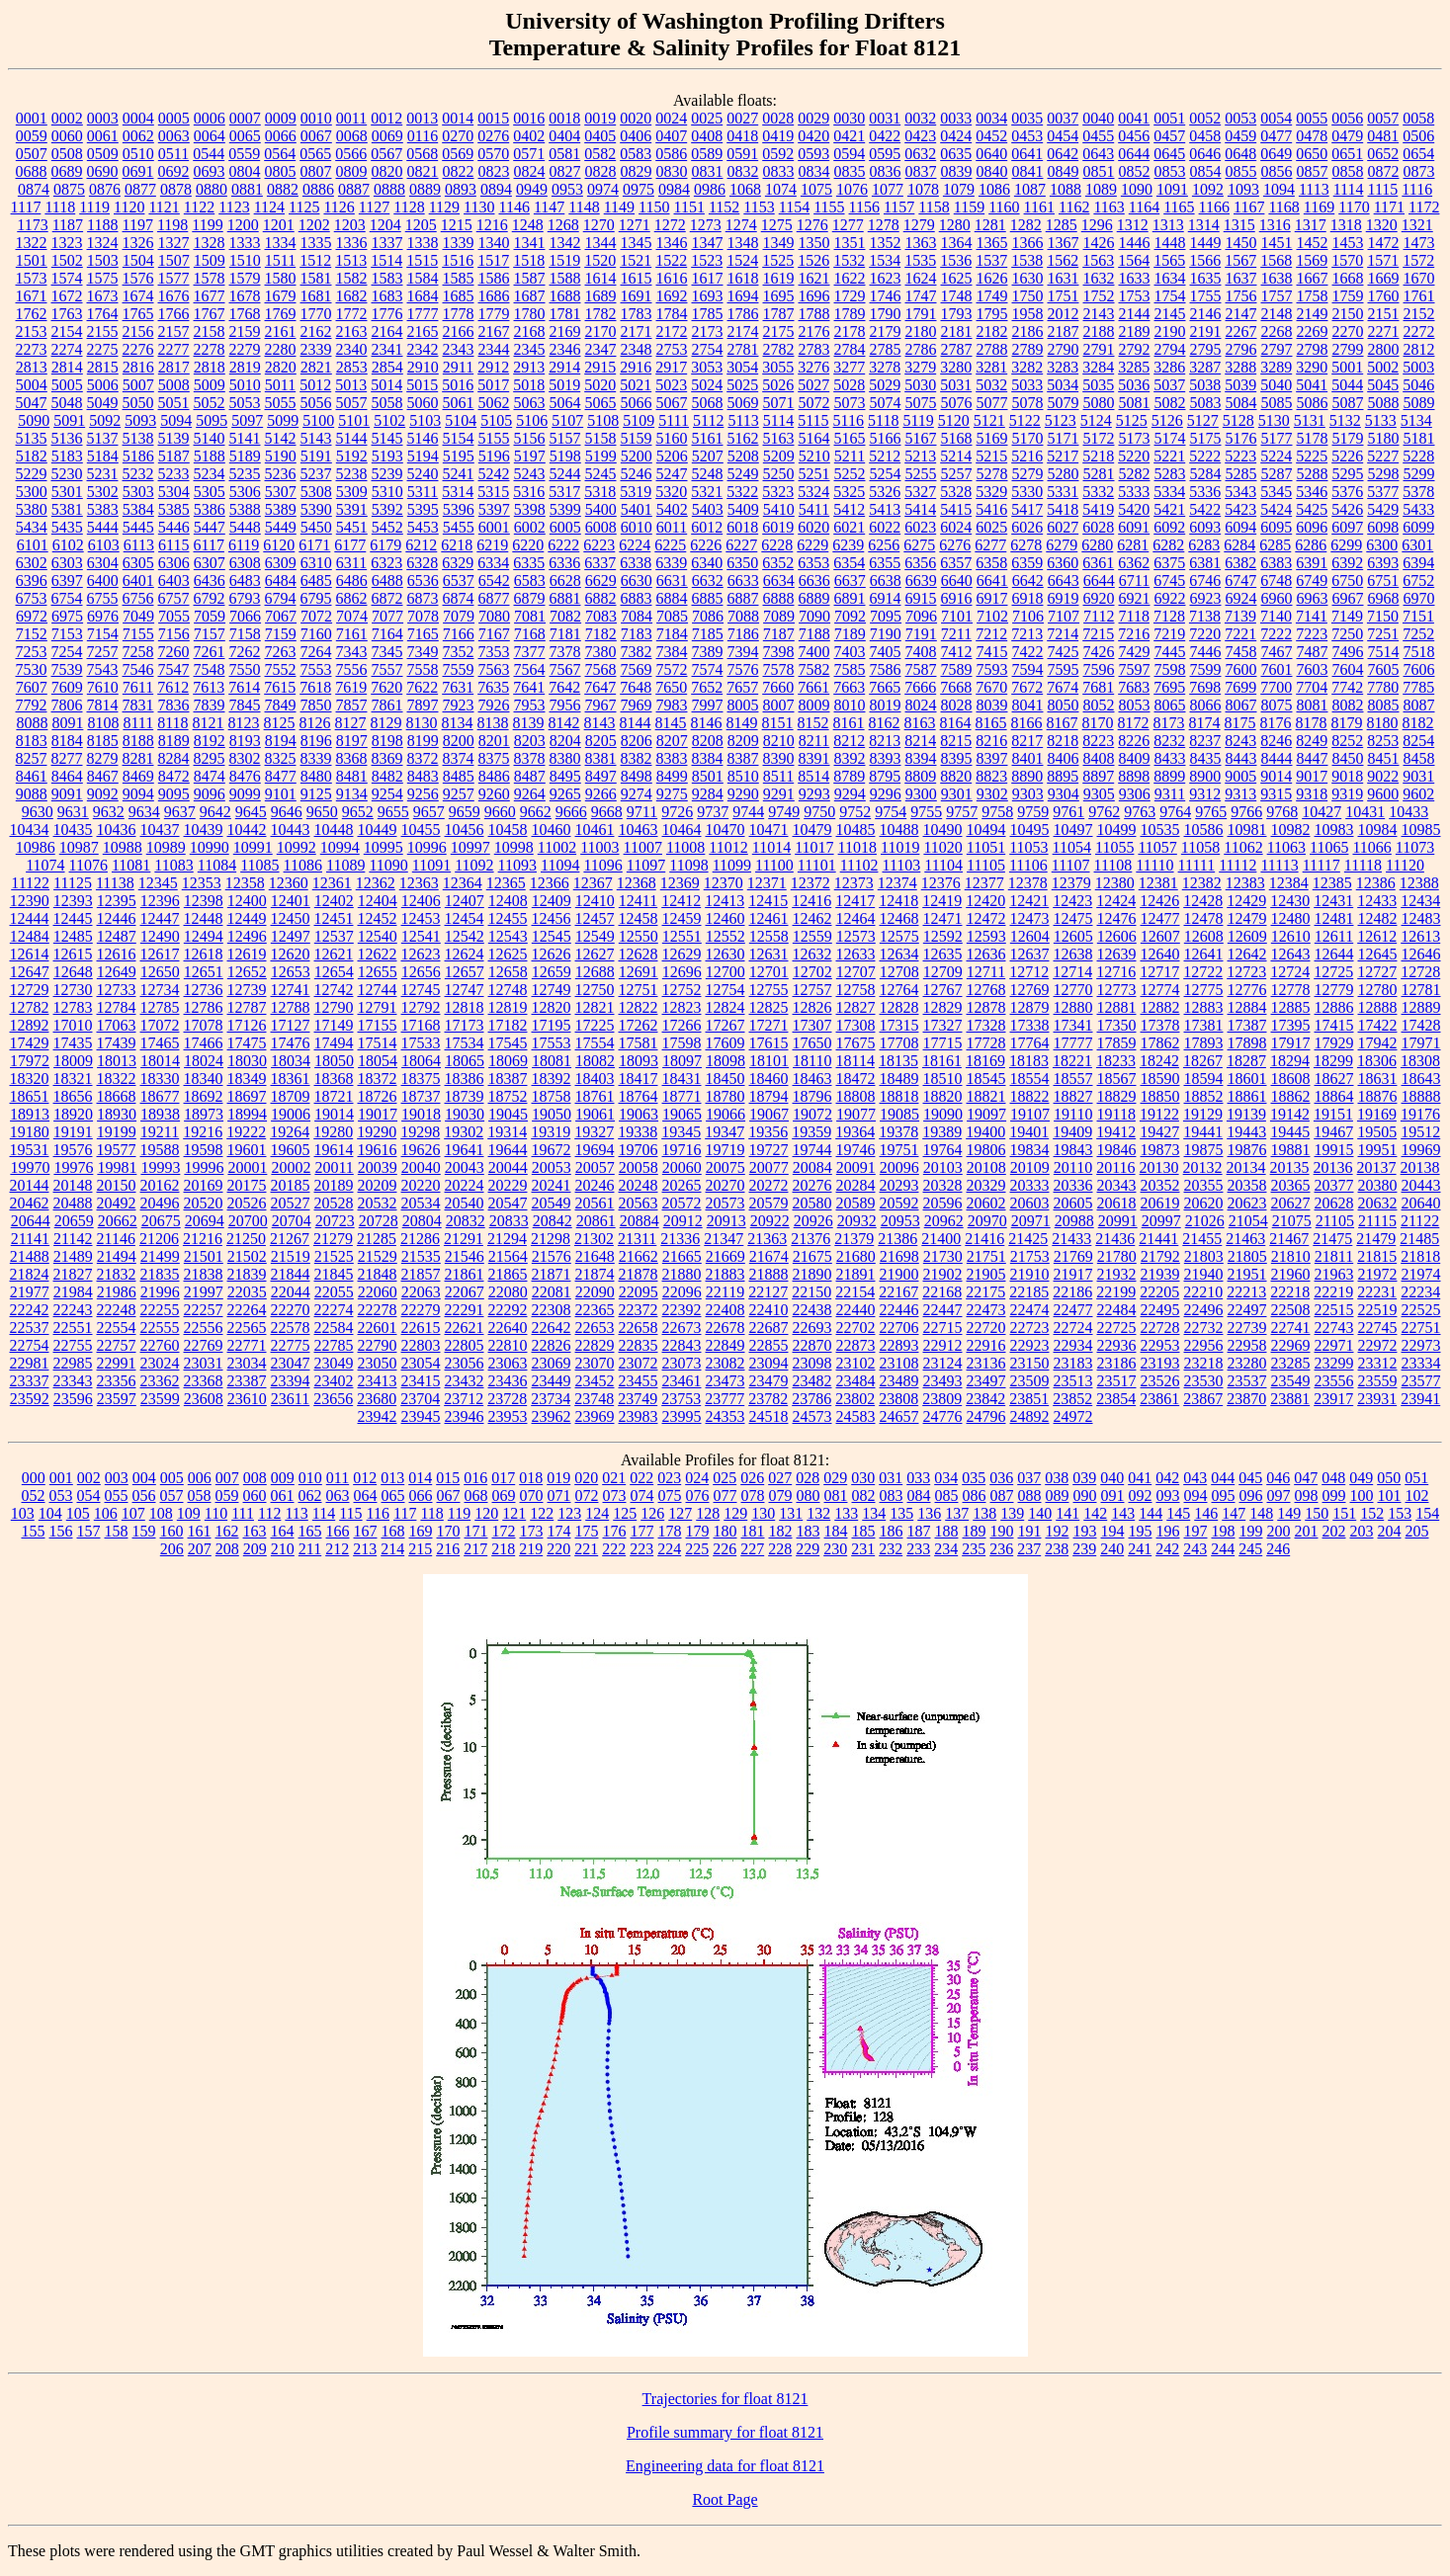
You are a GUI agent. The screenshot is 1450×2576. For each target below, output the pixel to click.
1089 (1101, 189)
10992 (296, 847)
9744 (748, 811)
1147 (549, 207)
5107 (567, 420)
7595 (1063, 669)
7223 (1311, 633)
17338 (1030, 1025)
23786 (811, 1398)
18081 (551, 1060)
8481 (352, 776)
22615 (421, 1327)
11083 (173, 865)
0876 (105, 189)
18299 (1333, 1060)
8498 (636, 776)
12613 (1420, 936)
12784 (116, 1007)
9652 (358, 811)
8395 (957, 758)
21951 (1247, 1274)
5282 (1135, 473)
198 (1224, 1531)
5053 (245, 402)
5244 (565, 473)
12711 (986, 971)
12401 (290, 900)
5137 (103, 438)
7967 (601, 705)
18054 (377, 1060)
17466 (203, 1043)
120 (486, 1513)
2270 (1348, 331)
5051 (174, 402)
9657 (429, 811)
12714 (1072, 971)
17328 (986, 1025)
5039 (1240, 384)
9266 (601, 794)
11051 (986, 847)
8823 (991, 776)
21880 (682, 1274)
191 (1030, 1531)
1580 (281, 278)
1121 (163, 207)
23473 (725, 1380)
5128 (1238, 420)
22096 (682, 1292)
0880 (211, 189)
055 (116, 1495)
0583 (635, 153)
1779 (494, 313)
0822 (458, 171)
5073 (850, 402)
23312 (1378, 1363)
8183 (31, 740)
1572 (1418, 260)
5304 (174, 491)
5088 (1384, 402)
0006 (209, 118)
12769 (1030, 989)
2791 (1099, 349)
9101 (281, 794)
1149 (619, 207)
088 (1030, 1495)
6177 (350, 545)
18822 (1030, 1096)
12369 (680, 882)
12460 (725, 918)
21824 (29, 1274)
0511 (173, 153)
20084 (812, 1167)
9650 (322, 811)
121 (514, 1513)
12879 (1030, 1007)
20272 (769, 1185)
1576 (138, 278)
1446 (1135, 242)
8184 (67, 740)
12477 (1160, 918)
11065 (1329, 847)
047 (1306, 1477)
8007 (779, 705)
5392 (387, 509)
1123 (233, 207)
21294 (507, 1238)
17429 (29, 1043)
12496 (247, 936)
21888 (769, 1274)
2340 (352, 349)
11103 (901, 865)
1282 (1026, 224)
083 (891, 1495)
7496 (1348, 651)
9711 (642, 811)
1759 (1348, 296)
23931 (1377, 1398)
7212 (991, 633)
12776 (1247, 989)
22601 (377, 1327)
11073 (1415, 847)
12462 (812, 918)
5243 (530, 473)
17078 (203, 1025)
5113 (742, 420)
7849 (281, 705)
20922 (770, 1220)
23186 (1117, 1363)
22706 (899, 1327)
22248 (116, 1309)
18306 (1377, 1060)
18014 (160, 1060)
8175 (1240, 722)
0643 (1098, 153)
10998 (514, 847)
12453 (421, 918)
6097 (1347, 527)
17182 (508, 1025)
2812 (1419, 349)
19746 (856, 1149)
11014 (771, 847)
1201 (279, 224)
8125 (280, 722)
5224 (1276, 456)
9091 (67, 794)
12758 (856, 989)
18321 (73, 1078)
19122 (1159, 1114)
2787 (957, 349)
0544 (208, 153)
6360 (1062, 562)
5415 (956, 509)
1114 (1348, 189)
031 (890, 1477)
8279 (103, 758)
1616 (672, 278)
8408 (1099, 758)
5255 (921, 473)
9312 (1205, 794)
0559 (244, 153)
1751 (1063, 296)
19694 (595, 1149)
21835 (160, 1274)
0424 (956, 135)
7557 (387, 669)
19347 (724, 1131)
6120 (279, 545)
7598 (1170, 669)
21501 (203, 1256)
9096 (209, 794)
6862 (352, 598)
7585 (850, 669)
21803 (1204, 1256)
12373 (854, 882)
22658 (638, 1327)
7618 (315, 687)
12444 (29, 918)
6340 (707, 562)
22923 (1030, 1345)
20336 (1073, 1185)
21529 (377, 1256)
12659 (551, 971)
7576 (743, 669)
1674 (138, 296)
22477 (1073, 1309)
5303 (138, 491)
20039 (377, 1167)
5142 (281, 438)
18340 (203, 1078)
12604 (1030, 936)
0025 (707, 118)
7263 (281, 651)
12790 (334, 1007)
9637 (180, 811)
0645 (1169, 153)
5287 (1277, 473)
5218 (1098, 456)
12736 (203, 989)
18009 (73, 1060)
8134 (457, 722)
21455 (1202, 1238)
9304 (1063, 794)
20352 (1160, 1185)
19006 (290, 1114)
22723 (1030, 1327)
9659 (464, 811)
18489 (899, 1078)
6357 (956, 562)
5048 (67, 402)
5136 (67, 438)
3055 (778, 367)
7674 (1062, 687)
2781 (743, 349)
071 (559, 1495)
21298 (550, 1238)
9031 (1418, 776)
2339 (316, 349)
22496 (1204, 1309)
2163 (352, 331)
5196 (494, 456)
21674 (769, 1256)
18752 (508, 1096)
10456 (464, 829)
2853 (352, 367)
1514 (386, 260)
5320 (671, 491)
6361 (1098, 562)
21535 (421, 1256)
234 (946, 1548)
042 (1167, 1477)
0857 (1312, 171)
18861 (1247, 1096)
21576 (551, 1256)
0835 (850, 171)
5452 (387, 527)
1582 (352, 278)
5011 (280, 384)
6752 (1418, 580)
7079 (458, 616)
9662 (536, 811)
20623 (1247, 1203)
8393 (885, 758)
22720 (986, 1327)
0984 (674, 189)
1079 (959, 189)
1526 (813, 260)
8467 (103, 776)
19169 (1377, 1114)
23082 (725, 1363)
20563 (638, 1203)
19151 (1333, 1114)
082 (864, 1495)
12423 (1072, 900)
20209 (377, 1185)
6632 (708, 580)
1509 (209, 260)
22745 (1378, 1327)
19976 (73, 1167)
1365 (992, 242)
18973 (203, 1114)
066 (421, 1495)
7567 (565, 669)
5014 (386, 384)
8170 (1098, 722)
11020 (942, 847)
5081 (1135, 402)
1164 (1144, 207)
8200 (458, 740)
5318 (600, 491)
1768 (245, 313)
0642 (1062, 153)
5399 (565, 509)
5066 (636, 402)
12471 (943, 918)
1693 (708, 296)
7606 (1419, 669)
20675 (161, 1220)
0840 (992, 171)
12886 (1334, 1007)
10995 (383, 847)
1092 (1208, 189)
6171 (314, 545)
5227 (1383, 456)
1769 (281, 313)
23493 (943, 1380)
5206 (672, 456)
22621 (464, 1327)
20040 (421, 1167)
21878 (638, 1274)
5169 (992, 438)
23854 (1116, 1398)
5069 (743, 402)
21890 (812, 1274)
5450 (316, 527)
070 (532, 1495)
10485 (856, 829)
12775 (1204, 989)
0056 (1347, 118)
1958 (1028, 313)
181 (753, 1531)
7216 (1134, 633)
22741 (1291, 1327)
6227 (741, 545)
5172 (1099, 438)
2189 (1135, 331)
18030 (247, 1060)
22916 (986, 1345)
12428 (1203, 900)
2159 (245, 331)
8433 (1170, 758)
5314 (457, 491)
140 (1040, 1513)
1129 (444, 207)
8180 (1383, 722)
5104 (460, 420)
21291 (463, 1238)
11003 (599, 847)
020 (586, 1477)
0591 (742, 153)
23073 (682, 1363)
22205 (1159, 1292)
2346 (565, 349)
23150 (1030, 1363)
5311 (422, 491)
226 (724, 1548)
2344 (494, 349)
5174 (1170, 438)
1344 (601, 242)
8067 (1241, 705)
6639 (921, 580)
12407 (464, 900)
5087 (1348, 402)
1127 (374, 207)
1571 (1383, 260)
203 (1362, 1531)
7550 (245, 669)
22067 (464, 1292)
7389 (708, 651)
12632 (812, 954)
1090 (1136, 189)
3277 (849, 367)
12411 (638, 900)
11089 (345, 865)
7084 (636, 616)
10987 (79, 847)
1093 (1243, 189)
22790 (377, 1345)
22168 (942, 1292)
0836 (885, 171)
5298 (1384, 473)
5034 (1062, 384)
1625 (957, 278)
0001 (31, 118)
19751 (899, 1149)
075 (670, 1495)
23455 (638, 1380)
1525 (778, 260)
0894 (496, 189)
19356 (768, 1131)
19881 (1291, 1149)
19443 (1246, 1131)
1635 (1206, 278)
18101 (769, 1060)
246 (1278, 1548)
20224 (464, 1185)
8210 (779, 740)
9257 (458, 794)
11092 (474, 865)
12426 (1159, 900)
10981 (1247, 829)
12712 (1029, 971)
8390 (779, 758)
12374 (897, 882)
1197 (138, 224)
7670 (991, 687)
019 (558, 1477)
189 (974, 1531)
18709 (290, 1096)
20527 (290, 1203)
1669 (1384, 278)
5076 (957, 402)
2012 (1063, 313)
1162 (1074, 207)
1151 (689, 207)
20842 (552, 1220)
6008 (601, 527)
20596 (943, 1203)
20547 (508, 1203)
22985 (73, 1363)
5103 (425, 420)
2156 (138, 331)
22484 (1117, 1309)
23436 (508, 1380)
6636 (814, 580)
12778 (1291, 989)
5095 (211, 420)
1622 (850, 278)
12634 (899, 954)
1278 (883, 224)
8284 (174, 758)
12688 (595, 971)
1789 (850, 313)
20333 (1030, 1185)
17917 (1291, 1043)
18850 (1160, 1096)
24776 (943, 1416)
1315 (1239, 224)
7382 (636, 651)
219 (531, 1548)
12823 (682, 1007)
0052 (1205, 118)
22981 (29, 1363)
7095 (885, 616)
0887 (354, 189)
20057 (595, 1167)
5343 (1240, 491)
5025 (742, 384)
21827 (73, 1274)
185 (864, 1531)
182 (781, 1531)
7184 (672, 633)
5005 (67, 384)
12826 (812, 1007)
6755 (103, 598)
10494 (986, 829)
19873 (1160, 1149)
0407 (671, 135)
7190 (885, 633)
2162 (316, 331)
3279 (920, 367)
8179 (1347, 722)
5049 (103, 402)
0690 (103, 171)
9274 (636, 794)
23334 (1421, 1363)
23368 (203, 1380)
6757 (174, 598)
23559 (1378, 1380)
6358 (991, 562)
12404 (377, 900)
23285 (1291, 1363)
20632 (1378, 1203)
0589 (707, 153)
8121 (208, 722)
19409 (1072, 1131)
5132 (1345, 420)
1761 (1419, 296)
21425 (1028, 1238)
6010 (636, 527)
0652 (1383, 153)
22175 (985, 1292)
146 (1206, 1513)
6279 (1061, 545)
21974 (1421, 1274)
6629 (601, 580)
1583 (387, 278)
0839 (957, 171)
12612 (1377, 936)
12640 (1160, 954)
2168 (530, 331)
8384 (708, 758)
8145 (671, 722)
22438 (812, 1309)
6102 (68, 545)
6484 (281, 580)
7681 (1098, 687)
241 (1139, 1548)
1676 (174, 296)
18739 (464, 1096)
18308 (1420, 1060)
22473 (986, 1309)
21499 (160, 1256)
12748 (508, 989)
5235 (245, 473)
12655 (377, 971)
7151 (1418, 616)
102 (1417, 1495)
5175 (1206, 438)
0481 (1383, 135)
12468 (899, 918)
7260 (174, 651)
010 (310, 1477)
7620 (386, 687)
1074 (781, 189)
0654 (1418, 153)
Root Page (724, 2499)
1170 (1353, 207)
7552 (281, 669)
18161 (942, 1060)
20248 (638, 1185)
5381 (67, 509)
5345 (1276, 491)
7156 (174, 633)
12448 (203, 918)
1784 (672, 313)
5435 (67, 527)
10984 (1378, 829)
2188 (1099, 331)
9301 (957, 794)
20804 (422, 1220)
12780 (1378, 989)
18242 (1159, 1060)
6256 (883, 545)
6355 (884, 562)
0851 (1099, 171)
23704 (420, 1398)
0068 (352, 135)
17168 (421, 1025)
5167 (921, 438)
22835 (638, 1345)
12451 (334, 918)
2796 (1241, 349)
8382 (636, 758)
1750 (1028, 296)
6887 (743, 598)
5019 (564, 384)
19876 (1247, 1149)
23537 (1247, 1380)
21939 (1160, 1274)
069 (504, 1495)
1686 (494, 296)
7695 (1169, 687)
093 (1168, 1495)
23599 (160, 1398)
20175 (247, 1185)
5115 (813, 420)
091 (1113, 1495)
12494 (203, 936)
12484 (29, 936)
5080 (1099, 402)
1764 (103, 313)
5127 (1203, 420)
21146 (116, 1238)
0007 (245, 118)
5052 (209, 402)
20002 (290, 1167)
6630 (636, 580)
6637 (850, 580)
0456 (1134, 135)
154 (1427, 1513)
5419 (1098, 509)
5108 (603, 420)
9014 (1276, 776)
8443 (1241, 758)
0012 (386, 118)
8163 (920, 722)
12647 (29, 971)
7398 (779, 651)
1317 (1310, 224)
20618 (1117, 1203)
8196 (316, 740)
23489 (899, 1380)
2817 (174, 367)
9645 (251, 811)
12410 (595, 900)
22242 (29, 1309)
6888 (779, 598)
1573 (31, 278)
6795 (316, 598)
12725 (1333, 971)
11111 (1197, 865)
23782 (768, 1398)
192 (1057, 1531)
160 (172, 1531)
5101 (354, 420)
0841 (1028, 171)
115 (350, 1513)
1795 (992, 313)
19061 (595, 1114)
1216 (492, 224)
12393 (73, 900)
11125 (72, 882)
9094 (138, 794)
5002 (1383, 367)
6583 (530, 580)
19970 (29, 1167)
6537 (458, 580)
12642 (1247, 954)
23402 (334, 1380)
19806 (986, 1149)
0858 (1348, 171)
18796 (812, 1096)
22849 (725, 1345)
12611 (1334, 936)
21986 (116, 1292)
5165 (850, 438)
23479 (769, 1380)
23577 (1421, 1380)
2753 (672, 349)
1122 (199, 207)
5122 (1025, 420)
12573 (856, 936)
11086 (303, 865)
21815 (1377, 1256)
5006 (103, 384)
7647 (600, 687)
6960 (1277, 598)
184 (836, 1531)
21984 (73, 1292)
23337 (29, 1380)
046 (1278, 1477)
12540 (377, 936)
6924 (1241, 598)
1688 (565, 296)
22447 (943, 1309)
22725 (1117, 1327)
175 (587, 1531)
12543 (508, 936)
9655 (393, 811)
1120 (129, 207)
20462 (29, 1203)
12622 (377, 954)
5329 (991, 491)
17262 (638, 1025)
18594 (1204, 1078)
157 (89, 1531)
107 (133, 1513)
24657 (899, 1416)
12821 (595, 1007)
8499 (672, 776)
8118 (172, 722)
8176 (1276, 722)
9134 (352, 794)
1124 (269, 207)
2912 (493, 367)
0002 (67, 118)
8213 (884, 740)
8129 (386, 722)
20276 (812, 1185)
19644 (508, 1149)
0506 (1418, 135)
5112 (708, 420)
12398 (203, 900)
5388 (245, 509)
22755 (73, 1345)
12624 (464, 954)
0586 (671, 153)
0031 (884, 118)
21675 (812, 1256)
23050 (377, 1363)
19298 (420, 1131)
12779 (1334, 989)
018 (531, 1477)
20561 (595, 1203)
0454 (1062, 135)
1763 (67, 313)
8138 (493, 722)
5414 (920, 509)
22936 (1117, 1345)
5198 (565, 456)
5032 (991, 384)
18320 (29, 1078)
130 (763, 1513)
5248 (708, 473)
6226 (706, 545)
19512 (1420, 1131)
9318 (1311, 794)
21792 (1160, 1256)
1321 (1417, 224)
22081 (551, 1292)
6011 (671, 527)
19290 (376, 1131)
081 (836, 1495)
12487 (116, 936)
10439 (203, 829)
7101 (957, 616)
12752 (682, 989)
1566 (1205, 260)
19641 (464, 1149)
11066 (1371, 847)
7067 (281, 616)
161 (200, 1531)
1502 (67, 260)
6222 (563, 545)
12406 (421, 900)
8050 (1063, 705)
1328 (209, 242)
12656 (421, 971)
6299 (1346, 545)
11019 (900, 847)
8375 (494, 758)
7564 (530, 669)
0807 (316, 171)
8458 (1419, 758)
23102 (856, 1363)
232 (890, 1548)
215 (420, 1548)
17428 (1421, 1025)
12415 (768, 900)
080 (808, 1495)
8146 (707, 722)
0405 (600, 135)
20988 (1074, 1220)
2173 (708, 331)
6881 (565, 598)
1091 (1172, 189)
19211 (159, 1131)
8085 (1384, 705)
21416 (984, 1238)
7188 (814, 633)
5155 (494, 438)
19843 (1073, 1149)
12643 (1291, 954)
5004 (31, 384)
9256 (423, 794)
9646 (286, 811)
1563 (1098, 260)
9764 (1175, 811)
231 (863, 1548)
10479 (812, 829)
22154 (855, 1292)
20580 (812, 1203)
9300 (921, 794)
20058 (638, 1167)
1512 (315, 260)
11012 (728, 847)
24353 (725, 1416)
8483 (423, 776)
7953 (530, 705)
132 (818, 1513)
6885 (708, 598)
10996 (427, 847)
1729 (850, 296)
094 (1196, 1495)
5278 (992, 473)
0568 (422, 153)
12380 (1115, 882)
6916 (957, 598)
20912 (683, 1220)
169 (421, 1531)
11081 (131, 865)
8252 (1347, 740)
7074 (352, 616)
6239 (848, 545)
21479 (1376, 1238)
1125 (304, 207)
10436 (116, 829)
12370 (723, 882)
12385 (1332, 882)
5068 (708, 402)
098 (1307, 1495)
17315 (899, 1025)
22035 (247, 1292)
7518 (1419, 651)
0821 (423, 171)
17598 (682, 1043)
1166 (1214, 207)
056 (144, 1495)
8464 (67, 776)
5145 (387, 438)
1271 (634, 224)
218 (503, 1548)
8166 (1027, 722)
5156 (530, 438)
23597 (116, 1398)
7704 (1311, 687)
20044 (508, 1167)
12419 (942, 900)
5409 (743, 509)
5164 (814, 438)
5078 (1028, 402)
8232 (1169, 740)
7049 (138, 616)
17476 (290, 1043)
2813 (31, 367)
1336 (352, 242)
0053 (1240, 118)
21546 (464, 1256)
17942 (1378, 1043)
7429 (1135, 651)
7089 (779, 616)
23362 (160, 1380)
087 (1002, 1495)
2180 (921, 331)
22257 (203, 1309)
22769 (203, 1345)
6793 (245, 598)
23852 (1072, 1398)
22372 (638, 1309)
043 (1195, 1477)
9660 (500, 811)
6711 (1134, 580)
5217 (1062, 456)
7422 (1028, 651)
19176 (1420, 1114)
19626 (421, 1149)
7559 (458, 669)
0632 (920, 153)
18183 (1029, 1060)
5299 (1419, 473)
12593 (986, 936)
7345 (387, 651)
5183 (67, 456)
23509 (1030, 1380)
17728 (986, 1043)
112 (269, 1513)
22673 (682, 1327)
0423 (920, 135)
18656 (73, 1096)
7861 (387, 705)
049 (1361, 1477)
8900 (1205, 776)
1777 (423, 313)
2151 (1384, 313)
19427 (1159, 1131)
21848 (377, 1274)
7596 (1099, 669)
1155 (828, 207)
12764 (899, 989)
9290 (743, 794)
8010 (850, 705)
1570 (1347, 260)
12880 (1073, 1007)
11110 (1154, 865)
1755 (1206, 296)
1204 (385, 224)
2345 (530, 349)
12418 (898, 900)
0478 (1311, 135)
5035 (1098, 384)
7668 (956, 687)
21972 (1378, 1274)
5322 (742, 491)
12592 (943, 936)
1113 (1314, 189)
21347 (723, 1238)
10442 (247, 829)
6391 (1311, 562)
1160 (1003, 207)
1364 (957, 242)
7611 (138, 687)
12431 (1333, 900)
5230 (67, 473)
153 (1399, 1513)
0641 (1027, 153)
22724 (1073, 1327)
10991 (253, 847)
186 (891, 1531)
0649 (1276, 153)
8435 (1206, 758)
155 (33, 1531)
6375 (1169, 562)
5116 (848, 420)
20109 (1030, 1167)
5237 (316, 473)
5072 (814, 402)
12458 (638, 918)
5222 (1205, 456)
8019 (885, 705)
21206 (159, 1238)
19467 (1333, 1131)
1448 (1170, 242)
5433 (1418, 509)
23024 (160, 1363)
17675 (856, 1043)
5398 (530, 509)
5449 (281, 527)
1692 (672, 296)
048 (1333, 1477)
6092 (1169, 527)
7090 (814, 616)
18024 (203, 1060)
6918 (1028, 598)
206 (172, 1548)
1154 (794, 207)
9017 (1311, 776)
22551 (73, 1327)
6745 (1169, 580)
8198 (387, 740)
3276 (813, 367)
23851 (1029, 1398)
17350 (1117, 1025)
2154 (67, 331)
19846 (1117, 1149)
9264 (530, 794)
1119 (94, 207)
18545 (986, 1078)
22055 (334, 1292)
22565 (247, 1327)
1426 (1099, 242)
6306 (174, 562)
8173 (1169, 722)
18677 (160, 1096)
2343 (458, 349)
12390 (29, 900)
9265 (565, 794)
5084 (1241, 402)
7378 (565, 651)
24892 (1030, 1416)
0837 (921, 171)
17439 (116, 1043)
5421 (1169, 509)
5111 (673, 420)
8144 (635, 722)
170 (449, 1531)
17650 (812, 1043)
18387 (508, 1078)
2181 (957, 331)
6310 (316, 562)
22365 (595, 1309)
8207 (672, 740)
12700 (725, 971)
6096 (1311, 527)
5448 (245, 527)
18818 (899, 1096)
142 (1095, 1513)
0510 (138, 153)
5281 (1099, 473)
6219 (492, 545)
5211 (849, 456)
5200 (636, 456)
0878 (176, 189)
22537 (29, 1327)
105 (78, 1513)
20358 (1247, 1185)
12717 (1159, 971)
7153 (67, 633)
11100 (774, 865)
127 (680, 1513)
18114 (855, 1060)
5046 (1418, 384)
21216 (202, 1238)
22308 (551, 1309)
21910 (1030, 1274)
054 (89, 1495)
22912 (943, 1345)
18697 (247, 1096)
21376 (810, 1238)
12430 (1290, 900)
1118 (59, 207)
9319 (1347, 794)
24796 (986, 1416)
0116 (422, 135)
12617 (160, 954)
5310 (387, 491)
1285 (1061, 224)
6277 (990, 545)
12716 (1116, 971)
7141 (1311, 616)
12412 (681, 900)
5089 (1419, 402)
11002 (557, 847)
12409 (551, 900)
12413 (724, 900)
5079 (1063, 402)
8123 (244, 722)
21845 (334, 1274)
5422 (1205, 509)
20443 (1421, 1185)
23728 (507, 1398)
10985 (1421, 829)
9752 (855, 811)
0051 (1169, 118)
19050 (551, 1114)
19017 (377, 1114)
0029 (813, 118)
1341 (530, 242)
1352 (885, 242)
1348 (743, 242)
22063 (421, 1292)
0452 (991, 135)
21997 (203, 1292)
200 (1279, 1531)
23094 (769, 1363)
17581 (638, 1043)
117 (404, 1513)
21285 (376, 1238)
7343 (352, 651)
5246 (636, 473)
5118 (883, 420)
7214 (1062, 633)
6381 (1205, 562)
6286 (1310, 545)
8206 (636, 740)
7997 (708, 705)
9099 (245, 794)
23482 (812, 1380)
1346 (672, 242)
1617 (708, 278)
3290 (1311, 367)
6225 (670, 545)
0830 (672, 171)
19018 (421, 1114)
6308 (245, 562)
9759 (1033, 811)
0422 (884, 135)
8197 (352, 740)
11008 (685, 847)
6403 (174, 580)
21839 (247, 1274)
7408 (921, 651)
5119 (917, 420)
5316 (529, 491)
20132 (1203, 1167)
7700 (1276, 687)
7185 (708, 633)
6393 (1383, 562)
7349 (423, 651)
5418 (1062, 509)
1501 (31, 260)
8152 (813, 722)
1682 (352, 296)
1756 (1241, 296)
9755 (926, 811)
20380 (1378, 1185)
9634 (144, 811)
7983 (672, 705)
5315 (493, 491)
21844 (290, 1274)
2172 (672, 331)
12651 (203, 971)
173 (532, 1531)
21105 (1335, 1220)
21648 (595, 1256)
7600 (1241, 669)
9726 (677, 811)
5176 (1241, 438)
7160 (316, 633)
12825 (769, 1007)
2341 (387, 349)
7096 (921, 616)
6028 (1098, 527)
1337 (387, 242)
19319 (550, 1131)
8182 (1418, 722)
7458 (1241, 651)
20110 (1073, 1167)
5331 (1062, 491)
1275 (777, 224)
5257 (957, 473)
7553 (316, 669)
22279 (421, 1309)
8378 (530, 758)
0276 (493, 135)
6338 (635, 562)
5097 (247, 420)
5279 (1028, 473)
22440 (856, 1309)
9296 (885, 794)
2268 (1277, 331)
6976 (103, 616)
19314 (507, 1131)
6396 (31, 580)
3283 (1062, 367)
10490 (943, 829)
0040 (1098, 118)
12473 (1030, 918)
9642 (215, 811)
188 (947, 1531)
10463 (638, 829)
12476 (1117, 918)
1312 (1133, 224)
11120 (1405, 865)
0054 (1276, 118)
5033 (1027, 384)
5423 (1240, 509)
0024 (671, 118)
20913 (726, 1220)
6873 (423, 598)
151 (1344, 1513)
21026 (1205, 1220)
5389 (281, 509)
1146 (513, 207)
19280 (333, 1131)
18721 (334, 1096)
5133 (1381, 420)
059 (227, 1495)
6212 (421, 545)
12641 (1204, 954)
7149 (1347, 616)
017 (503, 1477)
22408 (725, 1309)
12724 (1290, 971)
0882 (283, 189)
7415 (992, 651)
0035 (1027, 118)
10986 (35, 847)
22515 (1334, 1309)
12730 (73, 989)
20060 (682, 1167)
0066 (281, 135)
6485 (316, 580)
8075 (1277, 705)
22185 (1029, 1292)
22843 (682, 1345)
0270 (457, 135)
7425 (1063, 651)
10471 (769, 829)
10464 (682, 829)
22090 (595, 1292)
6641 (992, 580)
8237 (1205, 740)
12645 (1378, 954)
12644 (1334, 954)
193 (1085, 1531)
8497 (601, 776)
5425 (1311, 509)
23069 (551, 1363)
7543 (103, 669)
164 (283, 1531)
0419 (778, 135)
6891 (850, 598)
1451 (1277, 242)
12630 (725, 954)
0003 (103, 118)
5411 (814, 509)
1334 (281, 242)
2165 (423, 331)
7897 (423, 705)
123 (569, 1513)
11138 (115, 882)
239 (1084, 1548)
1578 (209, 278)
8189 (174, 740)
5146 (423, 438)
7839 (209, 705)
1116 (1417, 189)
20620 (1204, 1203)
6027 (1062, 527)
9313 (1240, 794)
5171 (1063, 438)
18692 (203, 1096)
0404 (564, 135)
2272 (1419, 331)
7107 (1063, 616)
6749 (1311, 580)
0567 (386, 153)
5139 (174, 438)
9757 (962, 811)
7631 (457, 687)
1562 (1062, 260)
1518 (529, 260)
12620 (290, 954)
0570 (493, 153)
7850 (316, 705)
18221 (1072, 1060)
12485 (73, 936)
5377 (1383, 491)
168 (393, 1531)
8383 (672, 758)
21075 (1292, 1220)
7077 (387, 616)
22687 (769, 1327)
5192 (352, 456)
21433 (1071, 1238)
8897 (1098, 776)
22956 (1204, 1345)
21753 (1030, 1256)
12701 (769, 971)
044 (1223, 1477)
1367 (1063, 242)
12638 (1073, 954)
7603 (1312, 669)
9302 (992, 794)
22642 (551, 1327)
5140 (209, 438)
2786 (921, 349)
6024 (956, 527)
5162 (743, 438)
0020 (635, 118)
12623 (421, 954)
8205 (601, 740)
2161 (281, 331)
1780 (530, 313)
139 (1012, 1513)
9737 (712, 811)
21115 (1377, 1220)
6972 (31, 616)
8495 (565, 776)
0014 (457, 118)
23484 (856, 1380)
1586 (494, 278)
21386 (897, 1238)
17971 (1421, 1043)
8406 (1063, 758)
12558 (769, 936)
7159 (281, 633)
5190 (281, 456)
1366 (1028, 242)
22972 (1378, 1345)
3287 (1205, 367)
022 (641, 1477)
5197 (530, 456)
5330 (1027, 491)
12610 (1291, 936)
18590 (1160, 1078)
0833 (779, 171)
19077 (856, 1114)
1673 (103, 296)
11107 (1071, 865)
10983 (1334, 829)
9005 (1240, 776)
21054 (1248, 1220)
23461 (682, 1380)
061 (283, 1495)
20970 (987, 1220)
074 (642, 1495)
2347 (601, 349)
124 (597, 1513)
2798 (1312, 349)
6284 (1239, 545)
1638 (1277, 278)
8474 (209, 776)
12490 (160, 936)
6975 (67, 616)
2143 (1099, 313)
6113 (139, 545)
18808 (856, 1096)
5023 (671, 384)
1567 (1240, 260)
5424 (1276, 509)
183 (808, 1531)
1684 (423, 296)
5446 (174, 527)
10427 (1321, 811)
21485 (1419, 1238)
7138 (1205, 616)
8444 (1277, 758)
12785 (160, 1007)
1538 (1027, 260)
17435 (73, 1043)
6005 (565, 527)
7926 (494, 705)
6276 (955, 545)
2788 (992, 349)
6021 (849, 527)
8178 (1311, 722)
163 (255, 1531)
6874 (458, 598)
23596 (73, 1398)
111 (242, 1513)
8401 (1028, 758)
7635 (493, 687)
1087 (1030, 189)
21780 (1117, 1256)
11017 (814, 847)
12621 (334, 954)
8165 (991, 722)
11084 (217, 865)
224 (669, 1548)
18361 (290, 1078)
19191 (73, 1131)
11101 (817, 865)
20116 (1115, 1167)
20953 (900, 1220)
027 (780, 1477)
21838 (203, 1274)
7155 (138, 633)
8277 (67, 758)
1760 (1384, 296)
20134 (1246, 1167)
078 (753, 1495)
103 (23, 1513)
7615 (280, 687)
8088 (31, 722)
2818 (209, 367)
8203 (530, 740)
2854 (387, 367)
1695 (779, 296)
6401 (138, 580)
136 (929, 1513)
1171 (1389, 207)
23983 (638, 1416)
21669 (725, 1256)
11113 (1279, 865)
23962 (551, 1416)
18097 (682, 1060)
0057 (1383, 118)
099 (1334, 1495)
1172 (1423, 207)
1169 (1319, 207)
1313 (1168, 224)
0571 (529, 153)
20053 (551, 1167)
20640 (1421, 1203)
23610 (247, 1398)
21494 (116, 1256)
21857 (421, 1274)
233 (918, 1548)
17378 (1160, 1025)
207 (200, 1548)
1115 (1383, 189)
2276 (138, 349)
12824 (725, 1007)
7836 (174, 705)
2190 (1170, 331)
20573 (725, 1203)
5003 (1418, 367)
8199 (423, 740)
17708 (899, 1043)
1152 (724, 207)
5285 (1241, 473)
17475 (247, 1043)
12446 (116, 918)
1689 (601, 296)
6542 (494, 580)
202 (1334, 1531)
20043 (464, 1167)
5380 (31, 509)
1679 (281, 296)
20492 (116, 1203)
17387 (1247, 1025)
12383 (1245, 882)
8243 (1240, 740)
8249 (1311, 740)
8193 (245, 740)
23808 (898, 1398)
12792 (421, 1007)
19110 (1073, 1114)
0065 (245, 135)
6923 (1206, 598)
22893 (899, 1345)
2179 (885, 331)
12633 (856, 954)
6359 (1027, 562)
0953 (567, 189)
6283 (1204, 545)
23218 (1204, 1363)
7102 (992, 616)
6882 (601, 598)
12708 (899, 971)
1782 (601, 313)
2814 (67, 367)
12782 (29, 1007)
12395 (116, 900)
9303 (1028, 794)
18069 (508, 1060)
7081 (530, 616)
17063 (116, 1025)
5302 (103, 491)
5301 (67, 491)
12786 (203, 1007)
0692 (174, 171)
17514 (377, 1043)
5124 (1096, 420)
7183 (636, 633)
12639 (1117, 954)
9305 (1099, 794)
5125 (1132, 420)
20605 (1073, 1203)
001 (61, 1477)
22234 (1420, 1292)
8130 (422, 722)
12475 (1073, 918)
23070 (595, 1363)
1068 (745, 189)
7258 (138, 651)
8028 (957, 705)
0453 (1027, 135)
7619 (351, 687)
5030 (920, 384)
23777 (724, 1398)
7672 (1027, 687)
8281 (138, 758)
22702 (856, 1327)
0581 (564, 153)
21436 (1115, 1238)
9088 (31, 794)
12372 (810, 882)
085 (947, 1495)
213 (365, 1548)
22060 (377, 1292)
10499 (1117, 829)
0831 (708, 171)
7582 (814, 669)
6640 (957, 580)
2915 (600, 367)
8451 (1384, 758)
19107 (1030, 1114)
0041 (1134, 118)
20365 (1291, 1185)
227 (752, 1548)
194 (1113, 1531)
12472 (986, 918)
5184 (103, 456)
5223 (1240, 456)
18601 (1247, 1078)
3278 (884, 367)
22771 (247, 1345)
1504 (138, 260)
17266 (682, 1025)
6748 (1276, 580)
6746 (1205, 580)
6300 (1382, 545)
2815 (103, 367)
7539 (67, 669)
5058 (387, 402)
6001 (494, 527)
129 (735, 1513)
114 (323, 1513)
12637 (1030, 954)
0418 (742, 135)
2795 (1206, 349)
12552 (725, 936)
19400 (985, 1131)
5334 (1169, 491)
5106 (532, 420)
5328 (956, 491)
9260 (494, 794)
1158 (933, 207)
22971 (1334, 1345)
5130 (1274, 420)
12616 (116, 954)
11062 (1243, 847)
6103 (104, 545)
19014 (334, 1114)
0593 (813, 153)
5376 (1347, 491)
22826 (551, 1345)
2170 (601, 331)
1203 (350, 224)
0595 (884, 153)
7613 (208, 687)
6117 (209, 545)
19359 (811, 1131)
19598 (203, 1149)
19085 (899, 1114)
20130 (1159, 1167)
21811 (1334, 1256)
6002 (530, 527)
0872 (1384, 171)
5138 (138, 438)
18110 (812, 1060)
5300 (31, 491)
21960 (1291, 1274)
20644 (30, 1220)
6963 (1312, 598)
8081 (1312, 705)
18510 (943, 1078)
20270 (725, 1185)
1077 (887, 189)
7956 (565, 705)
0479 (1347, 135)
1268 (563, 224)
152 (1372, 1513)
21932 (1117, 1274)
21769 (1073, 1256)
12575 (899, 936)
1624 (921, 278)
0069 (387, 135)
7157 (209, 633)
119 (459, 1513)
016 (475, 1477)
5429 (1383, 509)
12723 (1246, 971)
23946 (464, 1416)
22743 (1334, 1327)
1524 (742, 260)
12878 (986, 1007)
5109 (638, 420)
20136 (1333, 1167)
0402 (529, 135)
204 (1390, 1531)
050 (1389, 1477)
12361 (332, 882)
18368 (334, 1078)
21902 (943, 1274)
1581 (316, 278)
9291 (779, 794)
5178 (1312, 438)
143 (1123, 1513)
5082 (1170, 402)
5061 (458, 402)
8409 (1135, 758)
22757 (116, 1345)
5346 (1311, 491)
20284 (856, 1185)
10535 (1160, 829)
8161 (849, 722)
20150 (116, 1185)
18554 (1030, 1078)
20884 (639, 1220)
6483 (245, 580)
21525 (334, 1256)
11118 (1363, 865)
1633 (1135, 278)
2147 (1241, 313)
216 (448, 1548)
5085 (1277, 402)
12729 (29, 989)
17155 (377, 1025)
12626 (551, 954)
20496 (160, 1203)
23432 (464, 1380)
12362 (375, 882)
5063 (530, 402)
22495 (1160, 1309)
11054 (1072, 847)
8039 (992, 705)
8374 (458, 758)
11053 (1028, 847)
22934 (1073, 1345)
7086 (708, 616)
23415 (421, 1380)
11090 (388, 865)
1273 (706, 224)
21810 (1291, 1256)
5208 (743, 456)
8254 (1418, 740)
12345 (158, 882)
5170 (1028, 438)
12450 (290, 918)
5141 (245, 438)
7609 (67, 687)
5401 (636, 509)
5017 (493, 384)
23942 (377, 1416)
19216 (202, 1131)
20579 (769, 1203)
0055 (1311, 118)
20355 (1204, 1185)
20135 (1290, 1167)
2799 (1348, 349)
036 (1001, 1477)
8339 (316, 758)
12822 (638, 1007)
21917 (1073, 1274)
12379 (1071, 882)
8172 (1134, 722)
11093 (517, 865)
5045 (1383, 384)
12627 (595, 954)
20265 (682, 1185)
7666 (920, 687)
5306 (245, 491)
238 (1056, 1548)
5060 (423, 402)
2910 (423, 367)
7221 (1240, 633)
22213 (1246, 1292)
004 (144, 1477)
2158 (209, 331)
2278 (209, 349)
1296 (1097, 224)
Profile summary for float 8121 (725, 2432)
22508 (1291, 1309)
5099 (283, 420)
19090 (943, 1114)
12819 (508, 1007)
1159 (969, 207)
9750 (819, 811)
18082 (595, 1060)
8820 (956, 776)
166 (338, 1531)
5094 (176, 420)
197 (1196, 1531)
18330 (160, 1078)
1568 (1276, 260)
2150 (1348, 313)
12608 (1204, 936)
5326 (884, 491)
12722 (1203, 971)
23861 (1159, 1398)
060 (255, 1495)
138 (984, 1513)
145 (1178, 1513)
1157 (899, 207)
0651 (1347, 153)
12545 (551, 936)
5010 (245, 384)
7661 (813, 687)
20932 (857, 1220)
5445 (138, 527)
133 (846, 1513)
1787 (779, 313)
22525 (1421, 1309)
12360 (288, 882)
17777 (1073, 1043)
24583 (856, 1416)
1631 (1063, 278)
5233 (174, 473)
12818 (464, 1007)
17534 (464, 1043)
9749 (784, 811)
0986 (709, 189)
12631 (769, 954)
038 (1056, 1477)
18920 (73, 1114)
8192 (209, 740)
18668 (116, 1096)
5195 (458, 456)
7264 (316, 651)
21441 (1158, 1238)
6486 (352, 580)
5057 (352, 402)
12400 (247, 900)
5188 (209, 456)
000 (33, 1477)
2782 (779, 349)
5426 (1347, 509)
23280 (1247, 1363)
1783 (636, 313)
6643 (1063, 580)
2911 (458, 367)
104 (50, 1513)
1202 (314, 224)
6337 (600, 562)
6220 (528, 545)
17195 (551, 1025)
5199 (601, 456)
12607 (1160, 936)
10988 (122, 847)
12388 (1419, 882)
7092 (850, 616)
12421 (1029, 900)
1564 (1134, 260)
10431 (1365, 811)
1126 (338, 207)
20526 (247, 1203)
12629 (682, 954)
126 (652, 1513)
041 (1139, 1477)
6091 (1134, 527)
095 (1224, 1495)
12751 (638, 989)
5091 (69, 420)
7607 (31, 687)
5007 (138, 384)
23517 (1117, 1380)
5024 (707, 384)
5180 (1384, 438)
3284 (1098, 367)
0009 (281, 118)
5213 (920, 456)
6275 (919, 545)
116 (378, 1513)
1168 (1283, 207)
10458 (508, 829)
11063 (1286, 847)
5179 (1348, 438)
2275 (103, 349)
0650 (1311, 153)
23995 (682, 1416)
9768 (1282, 811)
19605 (290, 1149)
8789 (849, 776)
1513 (351, 260)
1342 (565, 242)
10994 (340, 847)
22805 (464, 1345)
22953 (1160, 1345)
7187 (779, 633)
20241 (551, 1185)
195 (1140, 1531)
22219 (1333, 1292)
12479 (1247, 918)
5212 (884, 456)
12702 (812, 971)
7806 (67, 705)
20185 (290, 1185)
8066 (1206, 705)
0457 (1169, 135)
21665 (682, 1256)
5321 (707, 491)
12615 (73, 954)
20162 (160, 1185)
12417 (855, 900)
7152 (31, 633)
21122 (1420, 1220)
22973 (1421, 1345)
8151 (778, 722)
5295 (1348, 473)
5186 (138, 456)
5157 (565, 438)
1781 (565, 313)
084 (919, 1495)
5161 (708, 438)
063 (338, 1495)
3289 (1276, 367)
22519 (1378, 1309)
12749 (551, 989)
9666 (571, 811)
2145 (1170, 313)
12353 (201, 882)
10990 (209, 847)
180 (725, 1531)
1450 (1241, 242)
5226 (1347, 456)
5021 (635, 384)
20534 (421, 1203)
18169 (985, 1060)
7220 (1205, 633)
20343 (1117, 1185)
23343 (73, 1380)
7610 (103, 687)
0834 (814, 171)
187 (919, 1531)
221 (586, 1548)
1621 (814, 278)
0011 (351, 118)
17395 (1291, 1025)
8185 (103, 740)
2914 (564, 367)
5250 (779, 473)
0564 (280, 153)
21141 (30, 1238)
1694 (743, 296)
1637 (1241, 278)
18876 (1378, 1096)
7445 (1170, 651)
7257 (103, 651)
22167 (898, 1292)
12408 (508, 900)
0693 (209, 171)
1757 (1277, 296)
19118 (1116, 1114)
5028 (849, 384)
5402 (672, 509)
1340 (494, 242)
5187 (174, 456)
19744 (812, 1149)
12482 (1378, 918)
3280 (956, 367)
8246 (1276, 740)
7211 (956, 633)
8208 (708, 740)
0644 (1134, 153)
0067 (316, 135)
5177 (1277, 438)
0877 (140, 189)
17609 (725, 1043)
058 (200, 1495)
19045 (508, 1114)
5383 (103, 509)
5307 (281, 491)
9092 (103, 794)
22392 (682, 1309)
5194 (423, 456)
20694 (204, 1220)
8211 (814, 740)
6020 (813, 527)
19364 (855, 1131)
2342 (423, 349)
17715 (943, 1043)
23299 (1334, 1363)
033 (918, 1477)
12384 (1289, 882)
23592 (29, 1398)
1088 (1065, 189)
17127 (290, 1025)
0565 (315, 153)
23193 (1160, 1363)
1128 (408, 207)
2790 (1063, 349)
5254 (885, 473)
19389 (942, 1131)
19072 (812, 1114)
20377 (1334, 1185)
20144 (29, 1185)
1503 (103, 260)
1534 (884, 260)
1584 (423, 278)
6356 (920, 562)
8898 (1134, 776)
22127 (768, 1292)
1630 (1028, 278)
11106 (1028, 865)
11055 (1114, 847)
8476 (245, 776)
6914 (885, 598)
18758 (551, 1096)
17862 (1160, 1043)
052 (33, 1495)
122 (542, 1513)
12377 (984, 882)
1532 (849, 260)
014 (420, 1477)
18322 (116, 1078)
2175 (779, 331)
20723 (335, 1220)
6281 (1133, 545)
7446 (1206, 651)
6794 (281, 598)
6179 (385, 545)
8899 (1169, 776)
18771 (682, 1096)
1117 (26, 207)
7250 (1347, 633)
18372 (377, 1078)
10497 (1073, 829)
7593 (992, 669)
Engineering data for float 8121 (725, 2465)
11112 (1237, 865)
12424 (1116, 900)
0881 (247, 189)
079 (781, 1495)
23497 (986, 1380)
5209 (779, 456)
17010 (73, 1025)
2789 (1028, 349)
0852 (1135, 171)
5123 (1060, 420)
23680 (376, 1398)
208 (227, 1548)
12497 (290, 936)
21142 (72, 1238)
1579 (245, 278)
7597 (1135, 669)
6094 (1240, 527)
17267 (725, 1025)
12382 (1202, 882)
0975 (638, 189)
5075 (921, 402)
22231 (1377, 1292)
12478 (1204, 918)
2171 (636, 331)
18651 (29, 1096)
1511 (280, 260)
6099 (1418, 527)
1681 (316, 296)
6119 (243, 545)
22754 (29, 1345)
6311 (351, 562)
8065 (1170, 705)
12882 (1160, 1007)
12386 (1376, 882)
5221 (1169, 456)
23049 (334, 1363)
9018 (1347, 776)
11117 (1321, 865)
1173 (32, 224)
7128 (1169, 616)
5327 (920, 491)
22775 (290, 1345)
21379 (854, 1238)
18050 (334, 1060)
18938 (160, 1114)
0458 (1205, 135)
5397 (494, 509)
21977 (29, 1292)
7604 (1348, 669)
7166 (458, 633)
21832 (116, 1274)
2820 (281, 367)
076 (698, 1495)
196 (1168, 1531)
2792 (1135, 349)
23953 (508, 1416)
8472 (174, 776)
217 (475, 1548)
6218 (456, 545)
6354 (849, 562)
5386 (209, 509)
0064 (209, 135)
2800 (1384, 349)
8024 (921, 705)
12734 (160, 989)
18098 (725, 1060)
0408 (707, 135)
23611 (290, 1398)
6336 (564, 562)
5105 (496, 420)
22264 (247, 1309)
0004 (138, 118)
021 (614, 1477)
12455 (508, 918)
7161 (352, 633)
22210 (1203, 1292)
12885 (1291, 1007)
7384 (672, 651)
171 (476, 1531)
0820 (387, 171)
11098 (688, 865)
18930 (116, 1114)
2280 (281, 349)
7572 (672, 669)
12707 (856, 971)
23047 (290, 1363)
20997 (1161, 1220)
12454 (464, 918)
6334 (493, 562)
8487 (530, 776)
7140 (1276, 616)
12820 (551, 1007)
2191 (1206, 331)
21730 (943, 1256)
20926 (813, 1220)
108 (161, 1513)
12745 (421, 989)
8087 (1419, 705)
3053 (707, 367)
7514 (1384, 651)
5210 (814, 456)
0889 (425, 189)
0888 (389, 189)
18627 (1334, 1078)
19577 (116, 1149)
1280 (955, 224)
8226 (1134, 740)
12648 (73, 971)
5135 (31, 438)
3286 (1169, 367)
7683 (1134, 687)
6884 (672, 598)
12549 (595, 936)
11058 (1200, 847)
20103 (943, 1167)
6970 (1419, 598)
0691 (138, 171)
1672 (67, 296)
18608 (1291, 1078)
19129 (1203, 1114)
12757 (812, 989)
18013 (116, 1060)
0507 (31, 153)
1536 (956, 260)
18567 (1117, 1078)
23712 (463, 1398)
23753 (681, 1398)
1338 (423, 242)
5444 (103, 527)
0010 (316, 118)
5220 (1134, 456)
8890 (1027, 776)
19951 (1378, 1149)
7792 (31, 705)
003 (116, 1477)
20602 (986, 1203)
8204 (565, 740)
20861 (596, 1220)
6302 (31, 562)
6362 (1134, 562)
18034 (290, 1060)
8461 (31, 776)
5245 (601, 473)
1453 (1348, 242)
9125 (316, 794)
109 (189, 1513)
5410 (779, 509)
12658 (508, 971)
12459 (682, 918)
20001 (247, 1167)
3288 (1240, 367)
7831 (138, 705)
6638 (885, 580)
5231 (103, 473)
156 (61, 1531)
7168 (530, 633)
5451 (352, 527)
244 (1223, 1548)
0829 (636, 171)
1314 (1204, 224)
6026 (1027, 527)
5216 (1027, 456)
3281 (991, 367)
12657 (464, 971)
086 (974, 1495)
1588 (565, 278)
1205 (421, 224)
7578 (779, 669)
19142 (1290, 1114)
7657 (742, 687)
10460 (551, 829)
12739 (247, 989)
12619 (247, 954)
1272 (670, 224)
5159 (636, 438)
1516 (457, 260)
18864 (1334, 1096)
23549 (1291, 1380)
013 (392, 1477)
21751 (986, 1256)
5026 (778, 384)
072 (587, 1495)
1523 (707, 260)
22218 (1290, 1292)
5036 (1134, 384)
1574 (67, 278)
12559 (812, 936)
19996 (203, 1167)
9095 (174, 794)
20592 (899, 1203)
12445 (73, 918)
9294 (850, 794)
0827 (565, 171)
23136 (986, 1363)
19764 (943, 1149)
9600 (1383, 794)
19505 (1377, 1131)
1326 (138, 242)
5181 (1419, 438)
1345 (636, 242)
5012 (315, 384)
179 (698, 1531)
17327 (943, 1025)
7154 (103, 633)
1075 (816, 189)
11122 (30, 882)
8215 (956, 740)
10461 (595, 829)
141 (1067, 1513)
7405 (885, 651)
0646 (1205, 153)
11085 (259, 865)
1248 (528, 224)
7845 (245, 705)
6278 (1026, 545)
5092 (105, 420)
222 (614, 1548)
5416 (991, 509)
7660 (778, 687)
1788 (814, 313)
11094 (560, 865)
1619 (779, 278)
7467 (1277, 651)
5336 (1205, 491)
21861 (464, 1274)
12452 (377, 918)
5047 (31, 402)
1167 (1249, 207)
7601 (1277, 669)
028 (807, 1477)
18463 (812, 1078)
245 (1250, 1548)
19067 (769, 1114)
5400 (601, 509)
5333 (1134, 491)
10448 (334, 829)
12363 (419, 882)
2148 (1277, 313)
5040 (1276, 384)
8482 (387, 776)
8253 (1383, 740)
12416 (811, 900)
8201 (494, 740)
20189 (334, 1185)
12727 (1377, 971)
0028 (778, 118)
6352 (778, 562)
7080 (494, 616)
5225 (1311, 456)
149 (1289, 1513)
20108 (986, 1167)
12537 (334, 936)
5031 (956, 384)
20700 (248, 1220)
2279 (245, 349)
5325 (849, 491)
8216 (991, 740)
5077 (992, 402)
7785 (1418, 687)
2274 (67, 349)
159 (144, 1531)
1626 (992, 278)
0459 (1240, 135)
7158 (245, 633)
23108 (899, 1363)
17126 (247, 1025)
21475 (1332, 1238)
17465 (160, 1043)
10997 (470, 847)
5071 (779, 402)
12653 (290, 971)
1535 (920, 260)
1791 (921, 313)
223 (641, 1548)
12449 (247, 918)
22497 (1247, 1309)
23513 (1073, 1380)
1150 (654, 207)
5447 (209, 527)
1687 (530, 296)
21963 (1334, 1274)
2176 (814, 331)
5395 (423, 509)
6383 (1276, 562)
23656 (333, 1398)
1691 (636, 296)
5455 (458, 527)
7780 (1383, 687)
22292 (508, 1309)
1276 (812, 224)
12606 (1117, 936)
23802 (855, 1398)
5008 (174, 384)
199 (1251, 1531)
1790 (885, 313)
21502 (247, 1256)
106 (106, 1513)
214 (392, 1548)
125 (625, 1513)
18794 (769, 1096)
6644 (1099, 580)
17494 (334, 1043)
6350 (742, 562)
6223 (599, 545)
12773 (1117, 989)
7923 (458, 705)
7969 (636, 705)
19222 (246, 1131)
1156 (864, 207)
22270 (290, 1309)
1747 (921, 296)
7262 (245, 651)
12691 (638, 971)
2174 (743, 331)
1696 (814, 296)
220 (558, 1548)
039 (1084, 1477)
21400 (941, 1238)
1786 (743, 313)
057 (172, 1495)
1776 (387, 313)
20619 (1160, 1203)
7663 (849, 687)
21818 (1420, 1256)
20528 (334, 1203)
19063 (638, 1114)
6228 (777, 545)
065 (393, 1495)
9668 (607, 811)
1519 (564, 260)
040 (1112, 1477)
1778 (458, 313)
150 (1316, 1513)
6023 (920, 527)
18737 (421, 1096)
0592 (778, 153)
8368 (352, 758)
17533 (421, 1043)
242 (1167, 1548)
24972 (1073, 1416)
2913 (529, 367)
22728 (1160, 1327)
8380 (565, 758)
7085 (672, 616)
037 (1029, 1477)
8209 (743, 740)
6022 (884, 527)
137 (957, 1513)
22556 (203, 1327)
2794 (1170, 349)
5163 (779, 438)
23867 (1203, 1398)
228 (780, 1548)
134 (874, 1513)
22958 (1247, 1345)
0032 (920, 118)
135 (901, 1513)
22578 (290, 1327)
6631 (672, 580)
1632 (1099, 278)
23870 (1246, 1398)
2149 (1312, 313)
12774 (1160, 989)
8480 (316, 776)
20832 (465, 1220)
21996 (160, 1292)
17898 (1247, 1043)
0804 (245, 171)
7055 (174, 616)
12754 (725, 989)
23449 (551, 1380)
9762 (1104, 811)
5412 (849, 509)
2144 (1135, 313)
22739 (1247, 1327)
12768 (986, 989)
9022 (1383, 776)
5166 (885, 438)
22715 (943, 1327)
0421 (849, 135)
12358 (245, 882)
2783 (814, 349)
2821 (316, 367)
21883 (725, 1274)
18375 (421, 1078)
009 (283, 1477)
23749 (637, 1398)
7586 (885, 669)
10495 (1030, 829)
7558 (423, 669)
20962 (944, 1220)
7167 (494, 633)
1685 (458, 296)
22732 (1204, 1327)
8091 (67, 722)
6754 (67, 598)
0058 (1418, 118)
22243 (73, 1309)
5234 (209, 473)
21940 (1204, 1274)
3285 (1134, 367)
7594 (1028, 669)
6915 (921, 598)
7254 (67, 651)
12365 (506, 882)
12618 (203, 954)
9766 (1246, 811)
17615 (769, 1043)
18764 (638, 1096)
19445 (1290, 1131)
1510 (245, 260)
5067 (672, 402)
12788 (290, 1007)
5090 (33, 420)
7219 (1169, 633)
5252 (850, 473)
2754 (708, 349)
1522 (671, 260)
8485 (458, 776)
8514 (813, 776)
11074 (45, 865)
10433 (1408, 811)
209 (255, 1548)
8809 (920, 776)
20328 (943, 1185)
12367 (593, 882)
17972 (29, 1060)
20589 (856, 1203)
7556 (352, 669)
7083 (601, 616)
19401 (1029, 1131)
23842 (985, 1398)
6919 (1063, 598)
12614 (29, 954)
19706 (638, 1149)
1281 (990, 224)
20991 (1118, 1220)
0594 (849, 153)
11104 (943, 865)
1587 (530, 278)
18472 (856, 1078)
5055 (281, 402)
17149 (334, 1025)
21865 (508, 1274)
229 (807, 1548)
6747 (1240, 580)
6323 (386, 562)
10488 (899, 829)
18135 (898, 1060)
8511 (778, 776)
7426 (1099, 651)
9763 (1139, 811)
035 (973, 1477)
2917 (671, 367)
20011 (333, 1167)
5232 (138, 473)
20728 (378, 1220)
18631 (1378, 1078)
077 (725, 1495)
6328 (422, 562)
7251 (1383, 633)
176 (615, 1531)
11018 (857, 847)
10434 (29, 829)
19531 (29, 1149)
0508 (67, 153)
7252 (1418, 633)
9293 (814, 794)
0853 (1170, 171)
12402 (334, 900)
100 (1362, 1495)
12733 (116, 989)
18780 (725, 1096)
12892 (29, 1025)
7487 (1312, 651)
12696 (682, 971)
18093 (638, 1060)
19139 (1246, 1114)
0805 (281, 171)
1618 (743, 278)
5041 (1311, 384)
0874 (33, 189)
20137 (1377, 1167)
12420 (985, 900)
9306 (1135, 794)
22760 (160, 1345)
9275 (672, 794)
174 (559, 1531)
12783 (73, 1007)
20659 (74, 1220)
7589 (957, 669)
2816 (138, 367)
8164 (956, 722)
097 (1279, 1495)
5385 (174, 509)
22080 (508, 1292)
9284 (708, 794)
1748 (957, 296)
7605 (1384, 669)
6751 (1383, 580)
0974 (603, 189)
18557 (1073, 1078)
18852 (1204, 1096)
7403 (850, 651)
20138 (1420, 1167)
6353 (813, 562)
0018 (564, 118)
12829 (943, 1007)
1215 (456, 224)
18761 (595, 1096)
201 (1307, 1531)
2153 (31, 331)
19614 (334, 1149)
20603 (1030, 1203)
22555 (160, 1327)
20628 (1334, 1203)
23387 (247, 1380)
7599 (1206, 669)
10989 (166, 847)
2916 (635, 367)
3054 (742, 367)
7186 (743, 633)
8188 (138, 740)
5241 (458, 473)
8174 (1205, 722)
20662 (117, 1220)
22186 (1072, 1292)
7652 (707, 687)
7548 (209, 669)
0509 (103, 153)
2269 (1312, 331)
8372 (423, 758)
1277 (848, 224)
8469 (138, 776)
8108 (103, 722)
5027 (813, 384)
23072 (638, 1363)
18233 (1116, 1060)
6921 (1135, 598)
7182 (601, 633)
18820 (943, 1096)
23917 (1333, 1398)
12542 (464, 936)
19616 (377, 1149)
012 (365, 1477)
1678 (245, 296)
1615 (636, 278)
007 (227, 1477)
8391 (814, 758)
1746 (885, 296)
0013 (422, 118)
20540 (464, 1203)
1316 (1275, 224)
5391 (352, 509)
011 (337, 1477)
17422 (1378, 1025)
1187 (67, 224)
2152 (1419, 313)
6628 (565, 580)
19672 (551, 1149)
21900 (899, 1274)
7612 (173, 687)
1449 (1206, 242)
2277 (174, 349)
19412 (1116, 1131)
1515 (422, 260)
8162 (884, 722)
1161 (1039, 207)
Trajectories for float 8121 (725, 2398)
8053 (1135, 705)
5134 (1416, 420)
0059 (31, 135)
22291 (464, 1309)
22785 (334, 1345)
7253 (31, 651)
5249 (743, 473)
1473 (1419, 242)
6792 (209, 598)
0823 (494, 171)
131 (791, 1513)
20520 (203, 1203)
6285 (1275, 545)
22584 (334, 1327)
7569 (636, 669)
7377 (530, 651)
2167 (494, 331)
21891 (856, 1274)
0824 (530, 171)
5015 (422, 384)
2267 (1241, 331)
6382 (1240, 562)
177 (642, 1531)
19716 (682, 1149)
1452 (1312, 242)
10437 (160, 829)
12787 (247, 1007)
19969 (1421, 1149)
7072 (316, 616)
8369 (387, 758)
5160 (672, 438)
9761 (1068, 811)
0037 (1062, 118)
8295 (209, 758)
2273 (31, 349)
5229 (31, 473)
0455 (1098, 135)
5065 (601, 402)
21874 (595, 1274)
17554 (595, 1043)
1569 (1311, 260)
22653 (595, 1327)
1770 (316, 313)
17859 (1117, 1043)
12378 (1028, 882)
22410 (769, 1309)
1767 (209, 313)
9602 (1418, 794)
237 (1029, 1548)
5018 (529, 384)
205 (1417, 1531)
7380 (601, 651)
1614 (601, 278)
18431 (682, 1078)
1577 (174, 278)
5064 (565, 402)
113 (296, 1513)
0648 (1240, 153)
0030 (849, 118)
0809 (352, 171)
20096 (899, 1167)
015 (448, 1477)
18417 (638, 1078)
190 (1002, 1531)
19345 (681, 1131)
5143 (316, 438)
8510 (743, 776)
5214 (956, 456)
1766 (174, 313)
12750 (595, 989)
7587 (921, 669)
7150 (1383, 616)
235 (973, 1548)
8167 (1062, 722)
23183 (1073, 1363)
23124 (943, 1363)
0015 (493, 118)
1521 (635, 260)
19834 (1030, 1149)
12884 (1247, 1007)
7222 (1276, 633)
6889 (814, 598)
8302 (245, 758)
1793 (957, 313)
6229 (812, 545)
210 (283, 1548)
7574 (708, 669)
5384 (138, 509)
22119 (725, 1292)
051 (1416, 1477)
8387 (743, 758)
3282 (1027, 367)
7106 (1028, 616)
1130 (479, 207)
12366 (549, 882)
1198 (172, 224)
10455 (421, 829)
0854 (1206, 171)
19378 (898, 1131)
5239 (387, 473)
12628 (638, 954)
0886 (318, 189)
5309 (352, 491)
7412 (957, 651)
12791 (377, 1007)
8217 (1027, 740)
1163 (1108, 207)
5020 (600, 384)
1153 (758, 207)
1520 (600, 260)
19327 (594, 1131)
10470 (725, 829)
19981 (116, 1167)
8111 (138, 722)
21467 (1289, 1238)
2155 (103, 331)
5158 (601, 438)
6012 (707, 527)
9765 (1211, 811)
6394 (1418, 562)
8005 (743, 705)
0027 (742, 118)
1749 (992, 296)
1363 (921, 242)
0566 (351, 153)
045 (1250, 1477)
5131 (1309, 420)
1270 (599, 224)
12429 (1246, 900)
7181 (565, 633)
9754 (890, 811)
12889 (1421, 1007)
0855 (1241, 171)
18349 (247, 1078)
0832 (743, 171)
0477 (1276, 135)
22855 (769, 1345)
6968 (1384, 598)
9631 (73, 811)
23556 (1334, 1380)
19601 (247, 1149)
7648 (635, 687)
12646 (1421, 954)
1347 (708, 242)
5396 (458, 509)
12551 (682, 936)
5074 (885, 402)
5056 (316, 402)
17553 (551, 1043)
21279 (333, 1238)
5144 (352, 438)
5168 (957, 438)
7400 (814, 651)
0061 (103, 135)
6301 (1417, 545)
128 (708, 1513)
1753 (1135, 296)
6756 (138, 598)
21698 (899, 1256)
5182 (31, 456)
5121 (989, 420)
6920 (1099, 598)
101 (1390, 1495)
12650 (160, 971)
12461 (769, 918)
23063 (508, 1363)
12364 (462, 882)
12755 (769, 989)
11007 (643, 847)
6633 (743, 580)
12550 (638, 936)
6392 (1347, 562)
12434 (1420, 900)
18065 (464, 1060)
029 (835, 1477)
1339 (458, 242)
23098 (812, 1363)
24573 (812, 1416)
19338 (637, 1131)
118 (431, 1513)
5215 (991, 456)
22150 (811, 1292)
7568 (601, 669)
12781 (1421, 989)
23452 (595, 1380)
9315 (1276, 794)
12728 (1420, 971)
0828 (601, 171)
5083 (1206, 402)
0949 (532, 189)
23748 (594, 1398)
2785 (885, 349)
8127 (351, 722)
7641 (529, 687)
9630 (37, 811)
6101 (32, 545)
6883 (636, 598)
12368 (636, 882)
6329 (457, 562)
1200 (243, 224)
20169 (203, 1185)
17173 (464, 1025)
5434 (31, 527)
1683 (387, 296)
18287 (1246, 1060)
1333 (245, 242)
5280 (1063, 473)
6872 (387, 598)
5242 (494, 473)
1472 (1384, 242)
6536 (423, 580)
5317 (564, 491)
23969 (595, 1416)
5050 (138, 402)
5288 (1312, 473)
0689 (67, 171)
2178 (850, 331)
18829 (1117, 1096)
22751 (1421, 1327)
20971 (1031, 1220)
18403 (595, 1078)
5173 (1135, 438)
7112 (1098, 616)
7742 (1347, 687)
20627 (1291, 1203)
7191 (921, 633)
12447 (160, 918)
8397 (992, 758)
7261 (209, 651)
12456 (551, 918)
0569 (457, 153)
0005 (174, 118)
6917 (992, 598)
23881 (1290, 1398)
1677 (209, 296)
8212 (849, 740)
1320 (1382, 224)
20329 (986, 1185)
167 (366, 1531)
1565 (1169, 260)
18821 (986, 1096)
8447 (1312, 758)
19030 (464, 1114)
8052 (1099, 705)
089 (1057, 1495)
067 (449, 1495)
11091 (431, 865)
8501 (708, 776)
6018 (742, 527)
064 (366, 1495)
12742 (334, 989)
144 (1150, 1513)
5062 (494, 402)
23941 (1420, 1398)
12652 (247, 971)
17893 (1204, 1043)
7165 (423, 633)
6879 (530, 598)
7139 (1240, 616)
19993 (160, 1167)
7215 (1098, 633)
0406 (635, 135)
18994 (247, 1114)
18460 (769, 1078)
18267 (1203, 1060)
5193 (387, 456)
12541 (421, 936)
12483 (1421, 918)
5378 (1418, 491)
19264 (289, 1131)
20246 (595, 1185)
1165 (1178, 207)
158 (116, 1531)
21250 (246, 1238)
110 (216, 1513)
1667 (1312, 278)
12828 (899, 1007)
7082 (565, 616)
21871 (551, 1274)
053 (61, 1495)
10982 (1291, 829)
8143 (600, 722)
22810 (508, 1345)
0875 (69, 189)
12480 (1291, 918)
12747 (464, 989)
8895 (1062, 776)
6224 (634, 545)
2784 (850, 349)
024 (697, 1477)
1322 (31, 242)
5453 (423, 527)
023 (669, 1477)
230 (835, 1548)
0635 (956, 153)
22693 (812, 1327)
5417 (1027, 509)
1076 (852, 189)
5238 (352, 473)
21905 (986, 1274)
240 (1112, 1548)
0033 (956, 118)
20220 (421, 1185)
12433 (1377, 900)
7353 (494, 651)
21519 (290, 1256)
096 (1251, 1495)
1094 (1279, 189)
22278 (377, 1309)
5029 (884, 384)
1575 (103, 278)
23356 (116, 1380)
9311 (1169, 794)
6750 (1347, 580)
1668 (1348, 278)
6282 (1168, 545)
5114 (778, 420)
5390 (316, 509)
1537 (991, 260)
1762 (31, 313)
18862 (1291, 1096)
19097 (986, 1114)
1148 (583, 207)
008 (255, 1477)
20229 (508, 1185)
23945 (421, 1416)
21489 (73, 1256)
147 (1233, 1513)
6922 (1170, 598)
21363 (767, 1238)
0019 (600, 118)
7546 (138, 669)
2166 (458, 331)
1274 (741, 224)
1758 (1312, 296)
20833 (509, 1220)
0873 (1419, 171)
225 (697, 1548)
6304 (103, 562)
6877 (494, 598)
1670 (1419, 278)
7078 (423, 616)
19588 (160, 1149)
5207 (708, 456)
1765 (138, 313)
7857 (352, 705)
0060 (67, 135)
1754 (1170, 296)
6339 (671, 562)
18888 (1421, 1096)
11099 (732, 865)
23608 (203, 1398)
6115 (173, 545)
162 (227, 1531)
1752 (1099, 296)
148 (1261, 1513)
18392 (551, 1078)
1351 (850, 242)
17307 (812, 1025)
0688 (31, 171)
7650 (671, 687)
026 (752, 1477)
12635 (943, 954)
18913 (29, 1114)
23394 (290, 1380)
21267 (289, 1238)
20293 (899, 1185)
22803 (421, 1345)
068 (476, 1495)
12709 (943, 971)
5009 (209, 384)
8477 (281, 776)
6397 (67, 580)
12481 (1334, 918)
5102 (389, 420)
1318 (1346, 224)
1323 (67, 242)
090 (1085, 1495)
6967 (1348, 598)
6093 (1205, 527)
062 (310, 1495)
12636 (986, 954)
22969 (1291, 1345)
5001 (1347, 367)
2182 (992, 331)
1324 (103, 242)
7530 (31, 669)
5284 (1206, 473)
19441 (1203, 1131)
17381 (1204, 1025)
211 (310, 1548)
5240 (423, 473)
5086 (1312, 402)
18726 (377, 1096)
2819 (245, 367)
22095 (638, 1292)
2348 (636, 349)
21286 (420, 1238)
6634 (779, 580)
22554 (116, 1327)
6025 (991, 527)
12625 (508, 954)
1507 (174, 260)
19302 (463, 1131)
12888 (1378, 1007)
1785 (708, 313)
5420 (1134, 509)
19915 (1334, 1149)
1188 (102, 224)
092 (1140, 1495)
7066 (245, 616)
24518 (769, 1416)
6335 (529, 562)
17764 (1030, 1043)
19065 (682, 1114)
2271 (1384, 331)
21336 (680, 1238)
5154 (458, 438)
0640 (991, 153)
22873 (856, 1345)
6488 (387, 580)
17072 (160, 1025)
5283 (1170, 473)
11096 (602, 865)
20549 (551, 1203)
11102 (859, 865)
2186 (1028, 331)
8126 (315, 722)
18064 (421, 1060)
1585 (458, 278)
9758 (997, 811)
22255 (160, 1309)
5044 (1347, 384)
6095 (1276, 527)
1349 (779, 242)
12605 (1073, 936)
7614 (244, 687)
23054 (421, 1363)
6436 (209, 580)
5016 (457, 384)
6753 (31, 598)
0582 (600, 153)
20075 (725, 1167)
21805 (1247, 1256)
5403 (708, 509)
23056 (464, 1363)
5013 (351, 384)
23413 (377, 1380)
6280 (1097, 545)
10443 (290, 829)
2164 (387, 331)
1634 (1170, 278)
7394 (743, 651)
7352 (458, 651)
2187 (1063, 331)
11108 (1113, 865)
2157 (174, 331)
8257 (31, 758)
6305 (138, 562)
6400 (103, 580)
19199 (116, 1131)
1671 (31, 296)
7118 (1134, 616)
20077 (769, 1167)
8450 (1348, 758)
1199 (207, 224)
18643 (1421, 1078)
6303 (67, 562)
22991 (116, 1363)
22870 (812, 1345)
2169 (565, 331)
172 (504, 1531)
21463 (1245, 1238)
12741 (290, 989)
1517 (493, 260)
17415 (1334, 1025)
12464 (856, 918)
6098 (1383, 527)
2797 (1277, 349)
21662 (638, 1256)
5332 (1098, 491)
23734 (550, 1398)
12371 (767, 882)
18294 (1290, 1060)
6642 (1028, 580)
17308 (856, 1025)
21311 (637, 1238)
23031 (203, 1363)
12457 (595, 918)
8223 (1098, 740)
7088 (743, 616)
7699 (1240, 687)
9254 (387, 794)
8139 (529, 722)
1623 (885, 278)
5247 (672, 473)
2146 (1206, 313)
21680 (856, 1256)
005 (172, 1477)
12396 (160, 900)
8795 (884, 776)
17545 (508, 1043)
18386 (464, 1078)
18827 (1073, 1096)
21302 (594, 1238)
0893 (460, 189)
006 (200, 1477)
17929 (1334, 1043)
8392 (850, 758)
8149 (742, 722)
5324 (813, 491)
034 (946, 1477)
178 (670, 1531)
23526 (1160, 1380)
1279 (919, 224)
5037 (1169, 384)
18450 (725, 1078)
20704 (291, 1220)
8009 (814, 705)
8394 (921, 758)
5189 (245, 456)
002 (89, 1477)
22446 (899, 1309)
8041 (1028, 705)
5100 (318, 420)
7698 (1205, 687)
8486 (494, 776)
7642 (564, 687)
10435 (73, 829)
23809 (942, 1398)
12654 (334, 971)
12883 (1204, 1007)
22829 (595, 1345)
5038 (1205, 384)
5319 (635, 491)
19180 (29, 1131)
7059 (209, 616)
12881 (1117, 1007)
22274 (334, 1309)
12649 (116, 971)
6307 (209, 562)
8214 (920, 740)
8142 (564, 722)
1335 (316, 242)
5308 (316, 491)
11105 (986, 865)
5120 (954, 420)
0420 (813, 135)
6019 (778, 527)
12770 (1073, 989)
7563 (494, 669)
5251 (814, 473)
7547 (174, 669)
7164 (387, 633)
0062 (138, 135)
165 (310, 1531)
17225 (595, 1025)
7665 (884, 687)
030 (863, 1477)
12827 (856, 1007)
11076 (88, 865)
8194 (281, 740)
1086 (994, 189)
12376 (941, 882)
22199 (1116, 1292)
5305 (209, 491)
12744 (377, 989)
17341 (1073, 1025)
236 (1001, 1548)
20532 (377, 1203)
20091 (856, 1167)
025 (724, 1477)
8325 (281, 758)
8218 (1062, 740)
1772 (352, 313)
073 (615, 1495)
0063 (174, 135)
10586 (1204, 829)
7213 (1027, 633)
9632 (109, 811)
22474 (1030, 1309)
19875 (1204, 1149)
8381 (601, 758)
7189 (850, 633)
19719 (725, 1149)
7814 (103, 705)
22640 (508, 1327)
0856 (1277, 171)
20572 (682, 1203)
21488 (29, 1256)
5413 (884, 509)
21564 (508, 1256)
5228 (1418, 456)
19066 (725, 1114)
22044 (290, 1292)
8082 (1348, 705)
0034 (991, 118)
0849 (1063, 171)
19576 (73, 1149)
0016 (529, 118)
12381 (1158, 882)
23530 (1204, 1380)
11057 (1157, 847)
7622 (422, 687)
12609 (1247, 936)
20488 (73, 1203)
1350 (814, 242)
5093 (140, 420)
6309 (281, 562)
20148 (73, 1185)
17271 (769, 1025)
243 (1195, 1548)
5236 (281, 473)
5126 (1167, 420)
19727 (769, 1149)
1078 (923, 189)
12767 (943, 989)
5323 (778, 491)
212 (337, 1548)
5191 (316, 456)
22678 (725, 1327)
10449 (377, 829)
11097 (646, 865)
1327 (174, 242)
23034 (247, 1363)
